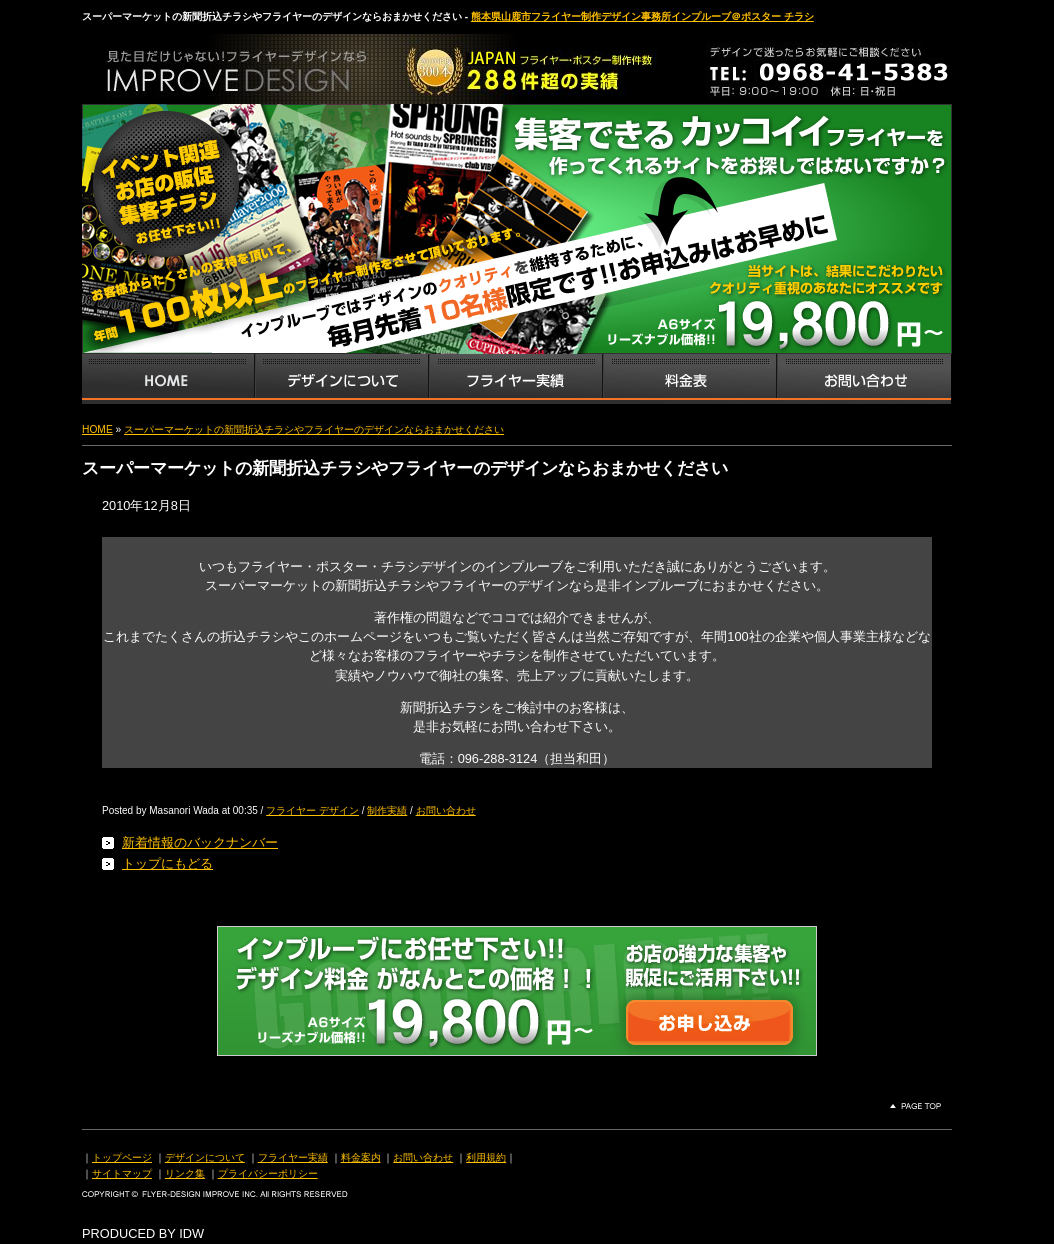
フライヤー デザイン (312, 810)
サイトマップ (122, 1173)
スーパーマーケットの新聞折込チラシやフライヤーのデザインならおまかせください (314, 429)
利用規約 (486, 1157)
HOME (97, 429)
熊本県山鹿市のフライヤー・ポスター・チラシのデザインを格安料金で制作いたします (292, 64)
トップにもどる (167, 863)
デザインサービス (341, 379)
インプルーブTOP (168, 379)
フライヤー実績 (293, 1157)
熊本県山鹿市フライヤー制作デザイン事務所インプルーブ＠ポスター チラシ (642, 16)
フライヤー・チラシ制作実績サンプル (515, 379)
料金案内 (361, 1157)
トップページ (122, 1157)
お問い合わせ (864, 379)
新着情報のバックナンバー (200, 842)
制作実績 (387, 810)
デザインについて (205, 1157)
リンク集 (185, 1173)
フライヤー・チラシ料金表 (689, 379)
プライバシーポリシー (268, 1173)
